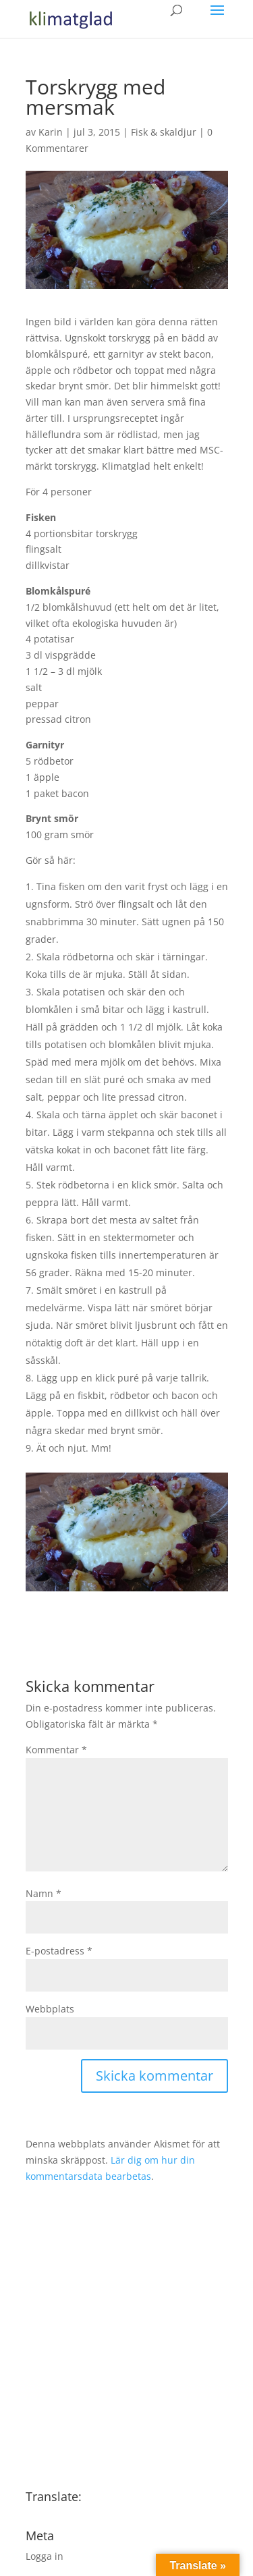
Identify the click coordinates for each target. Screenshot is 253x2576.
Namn (43, 1893)
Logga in (44, 2556)
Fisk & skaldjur (163, 132)
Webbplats (50, 2008)
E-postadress (59, 1950)
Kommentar (56, 1749)
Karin (50, 132)
